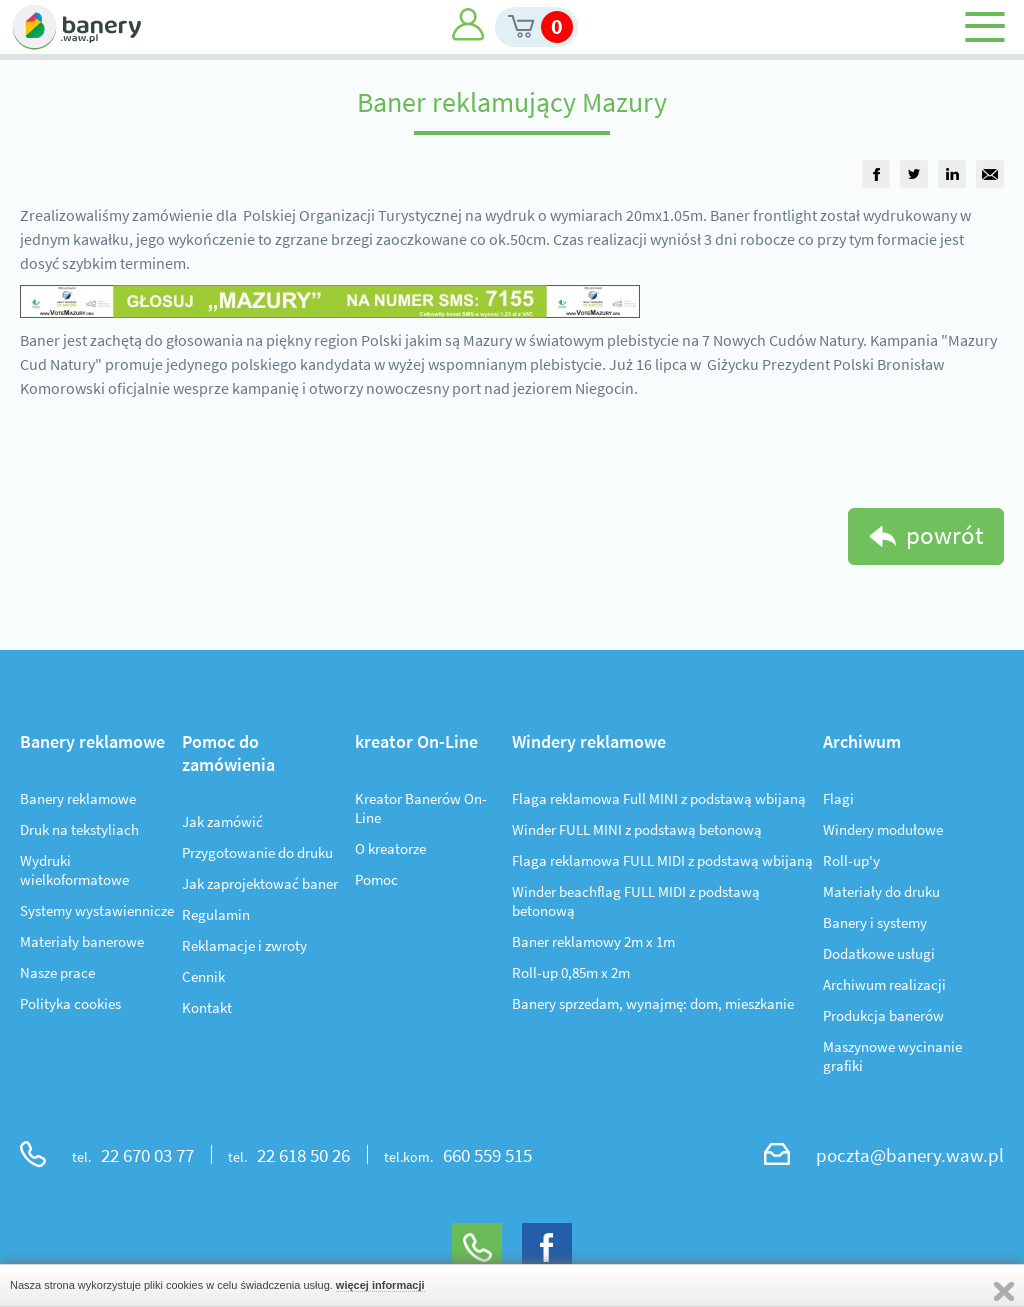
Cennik (203, 976)
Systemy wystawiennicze (97, 910)
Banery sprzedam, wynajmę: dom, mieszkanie (653, 1003)
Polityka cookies (70, 1003)
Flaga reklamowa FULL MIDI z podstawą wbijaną (662, 860)
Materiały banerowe (82, 941)
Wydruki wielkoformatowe (74, 870)
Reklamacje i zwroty (244, 945)
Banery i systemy (875, 922)
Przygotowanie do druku (257, 852)
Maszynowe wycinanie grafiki (892, 1056)
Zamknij (1004, 1291)
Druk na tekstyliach (79, 829)
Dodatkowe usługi (879, 953)
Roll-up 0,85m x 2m (571, 972)
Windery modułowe (883, 829)
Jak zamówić (222, 821)
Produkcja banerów (883, 1015)
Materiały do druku (881, 891)
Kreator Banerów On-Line (421, 808)
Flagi (838, 798)
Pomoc (376, 879)
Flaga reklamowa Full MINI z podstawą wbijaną (659, 798)
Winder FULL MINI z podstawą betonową (637, 829)
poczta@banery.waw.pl (910, 1155)
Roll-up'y (851, 860)
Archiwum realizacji (884, 984)
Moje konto (468, 24)
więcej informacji (380, 1285)
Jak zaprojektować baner (260, 883)
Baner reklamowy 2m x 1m (593, 941)
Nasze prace (57, 972)
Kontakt (207, 1007)
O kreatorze (390, 848)
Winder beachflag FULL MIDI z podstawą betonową (636, 901)
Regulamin (216, 914)
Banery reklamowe (78, 798)
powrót (944, 535)
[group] (876, 174)
